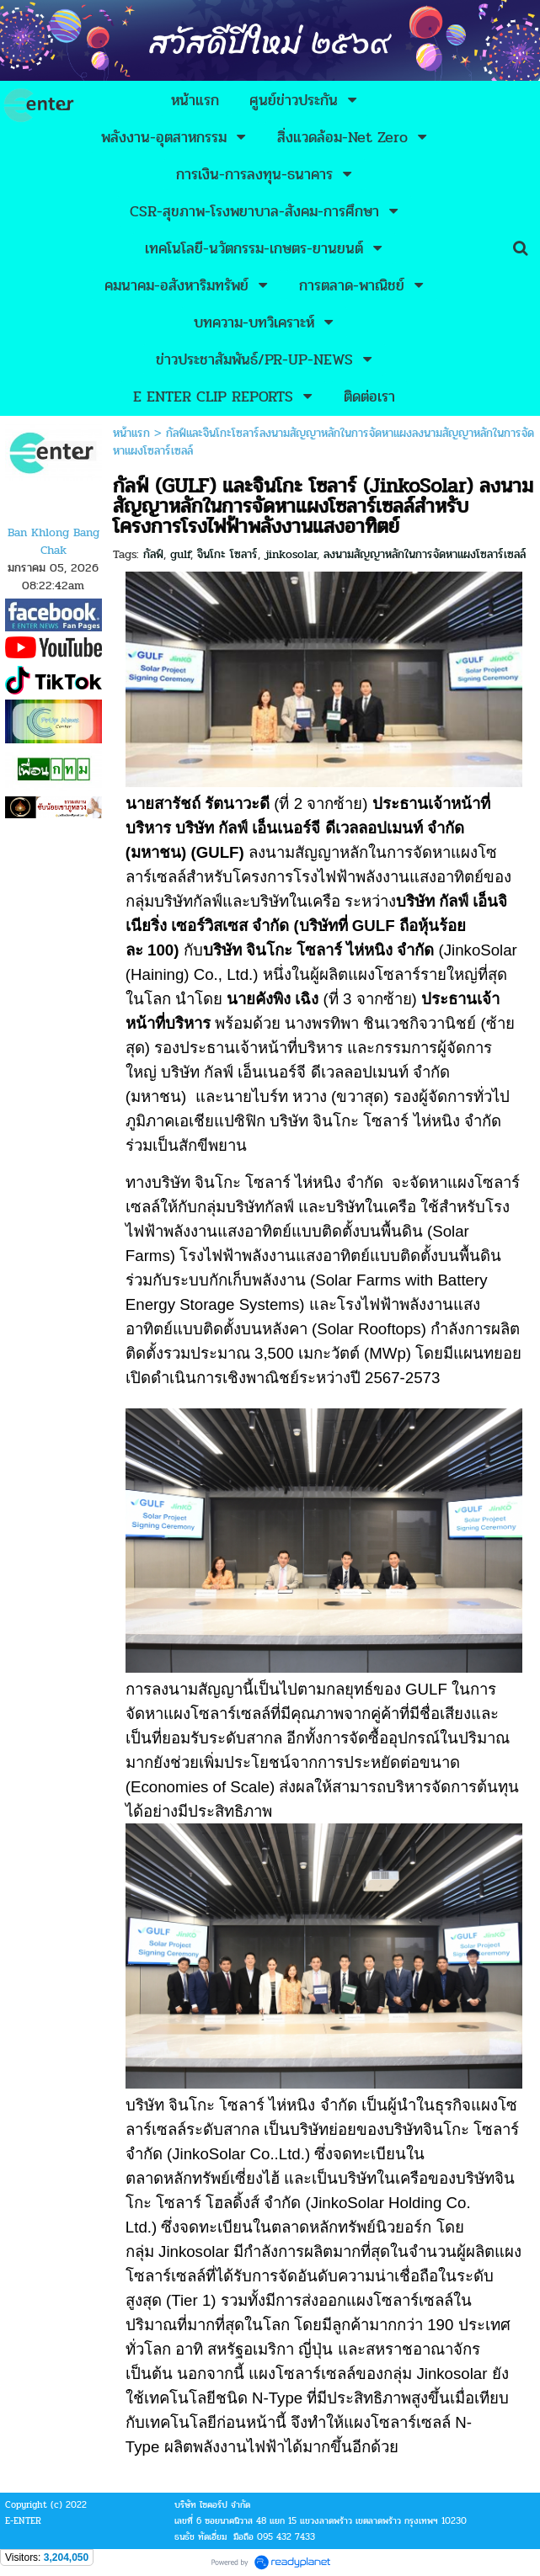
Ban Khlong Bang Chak (53, 541)
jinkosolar (291, 554)
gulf (180, 554)
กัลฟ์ (153, 554)
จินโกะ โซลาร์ (227, 554)
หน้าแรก (131, 433)
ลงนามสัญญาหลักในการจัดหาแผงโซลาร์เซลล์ (424, 554)
